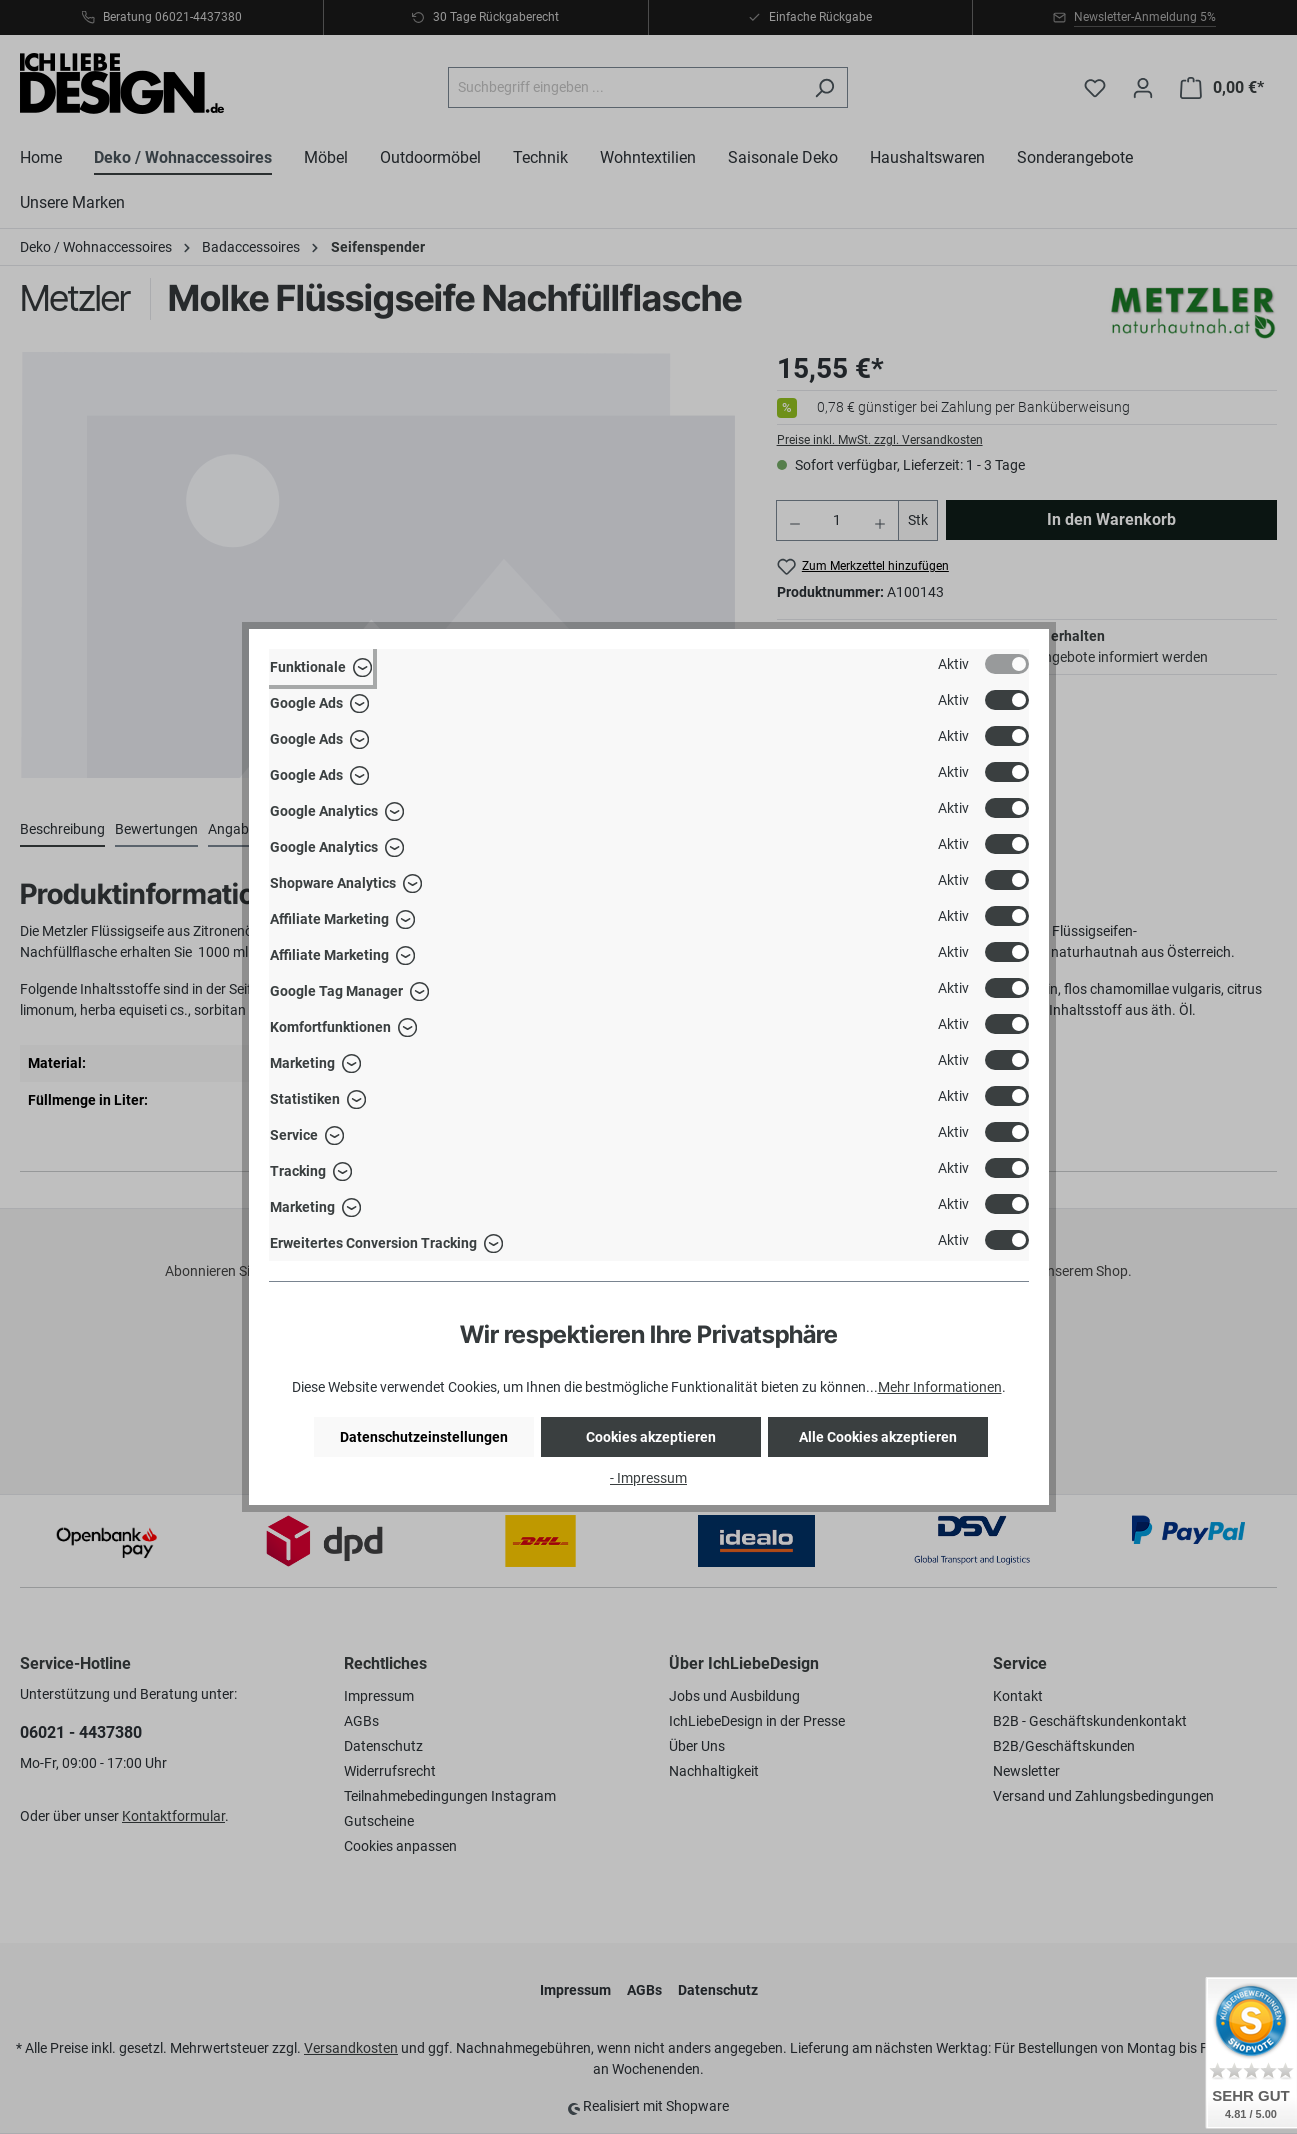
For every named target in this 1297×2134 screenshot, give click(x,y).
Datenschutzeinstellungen (424, 1437)
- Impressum (648, 1478)
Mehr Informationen (940, 1387)
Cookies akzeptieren (651, 1437)
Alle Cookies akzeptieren (878, 1437)
